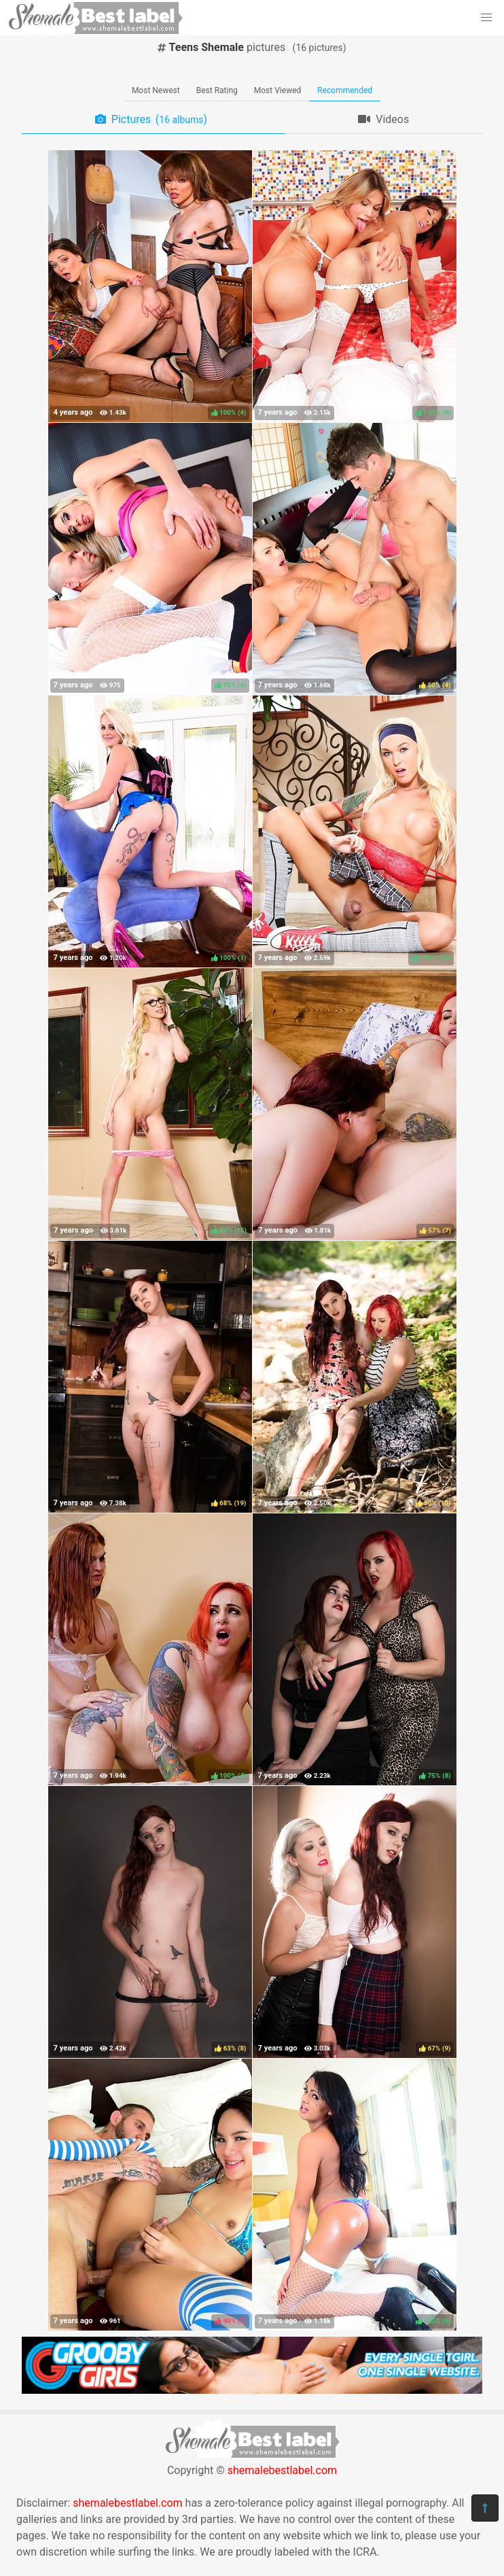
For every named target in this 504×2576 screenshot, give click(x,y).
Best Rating (217, 90)
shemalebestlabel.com (282, 2470)
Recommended (344, 90)
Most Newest (156, 90)
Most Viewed (278, 90)
